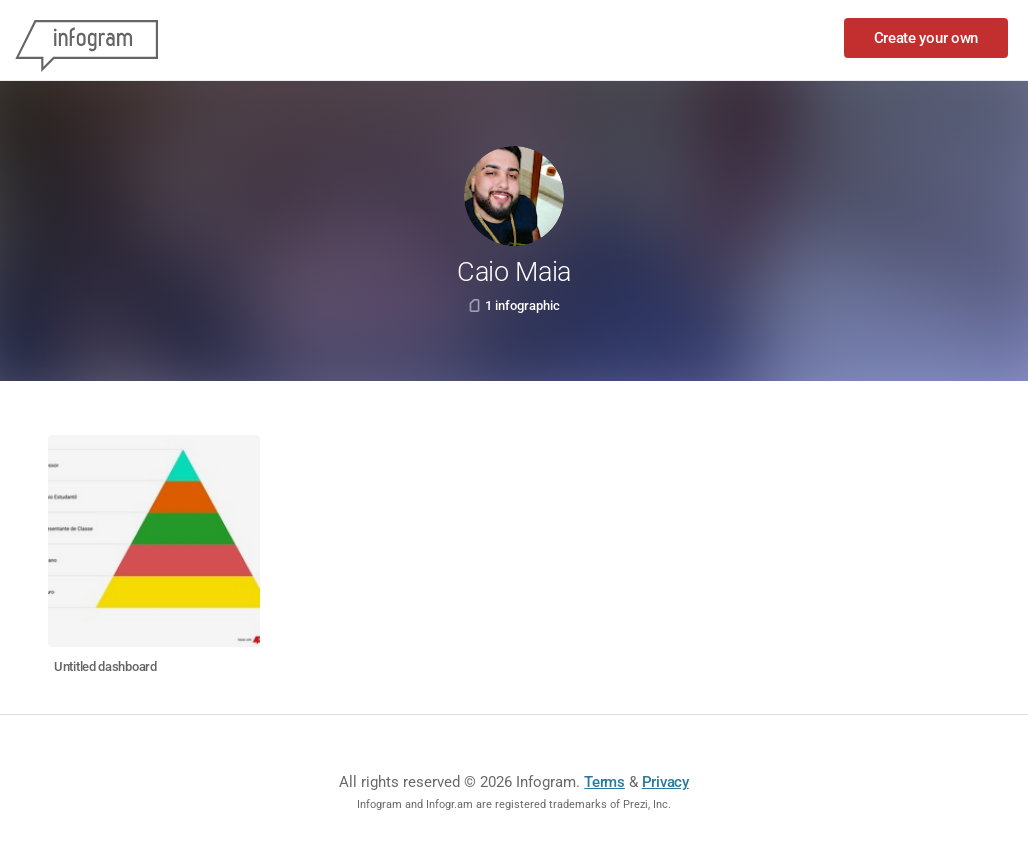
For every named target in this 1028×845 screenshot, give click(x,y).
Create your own (926, 38)
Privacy (665, 782)
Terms (604, 782)
